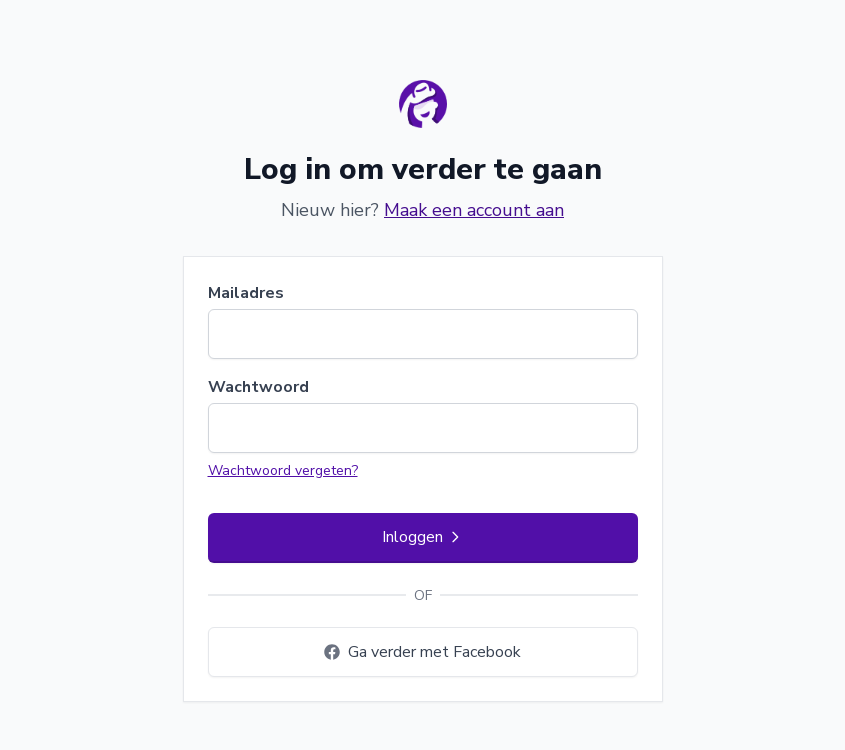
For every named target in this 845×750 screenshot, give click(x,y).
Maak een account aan (474, 210)
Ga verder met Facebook (422, 652)
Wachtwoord (258, 387)
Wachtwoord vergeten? (283, 470)
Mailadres (246, 293)
